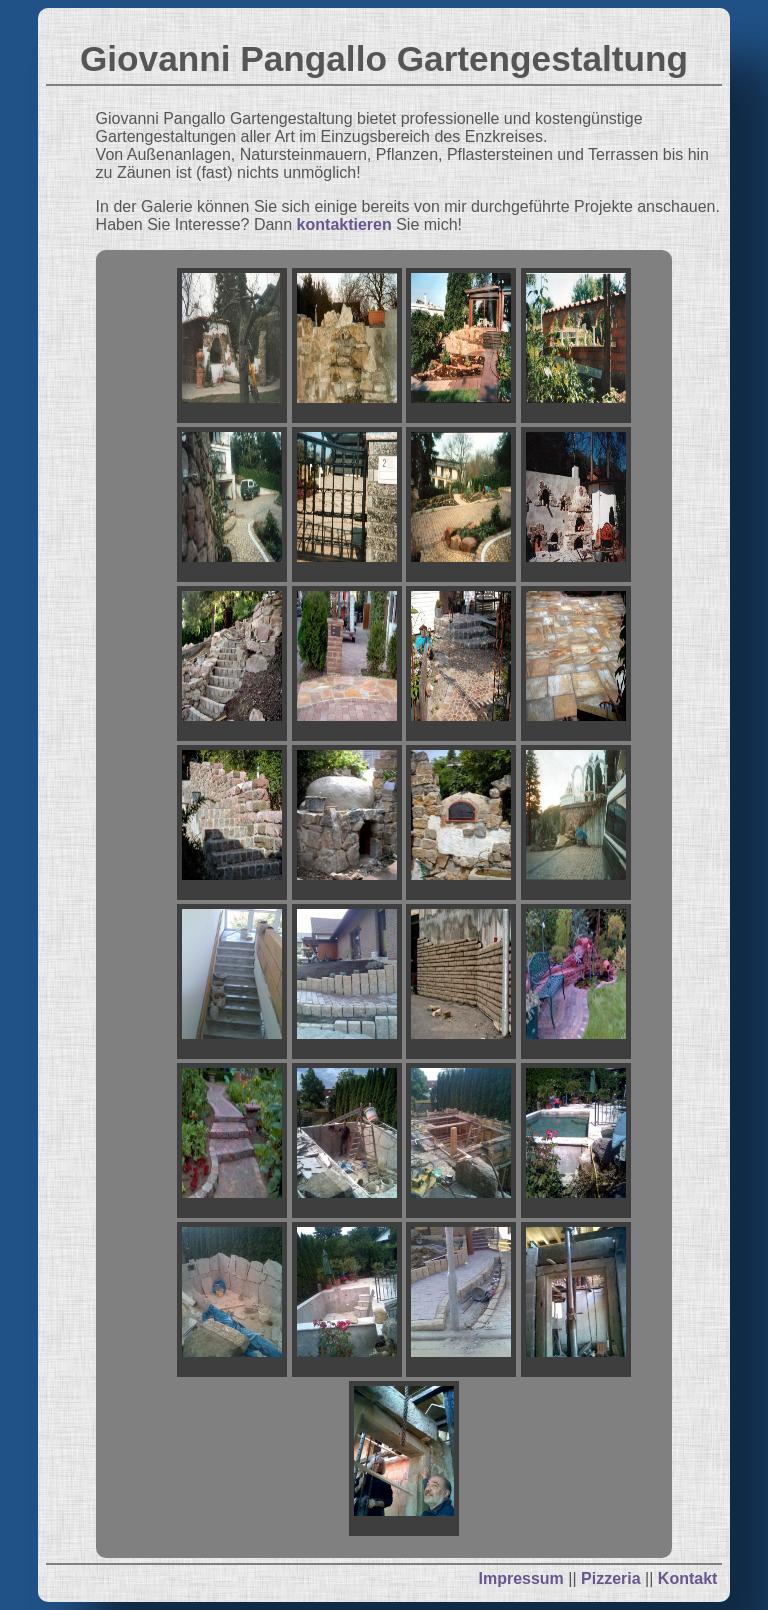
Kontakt (688, 1578)
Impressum (520, 1578)
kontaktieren (344, 224)
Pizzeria (611, 1578)
